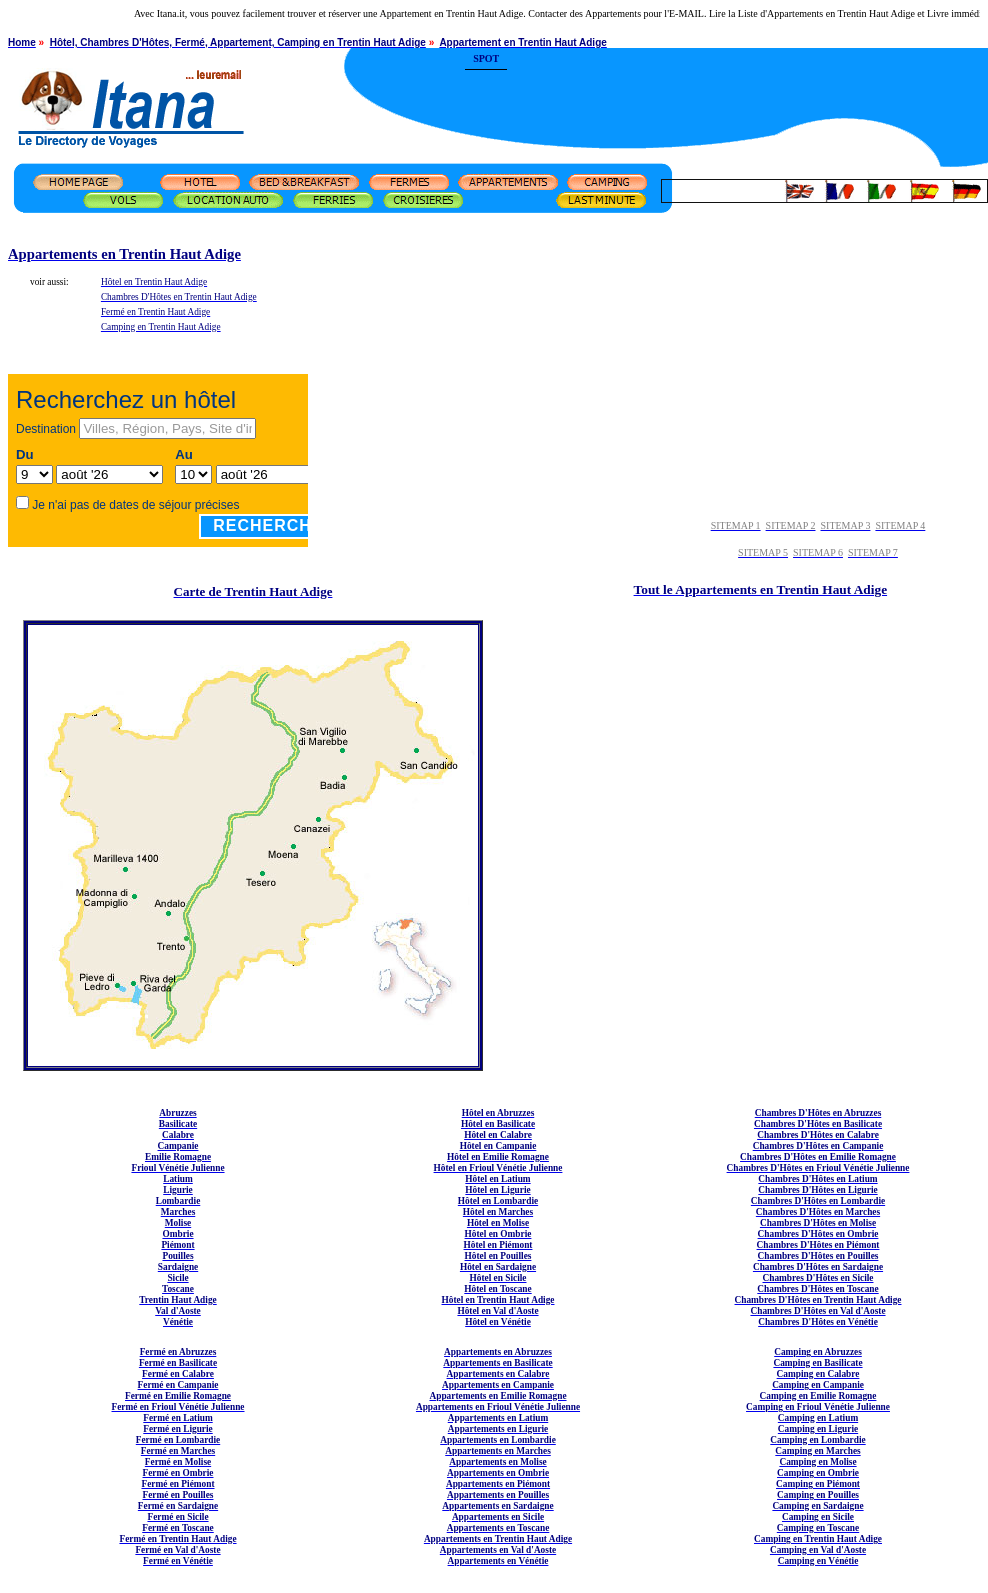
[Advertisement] (748, 85)
